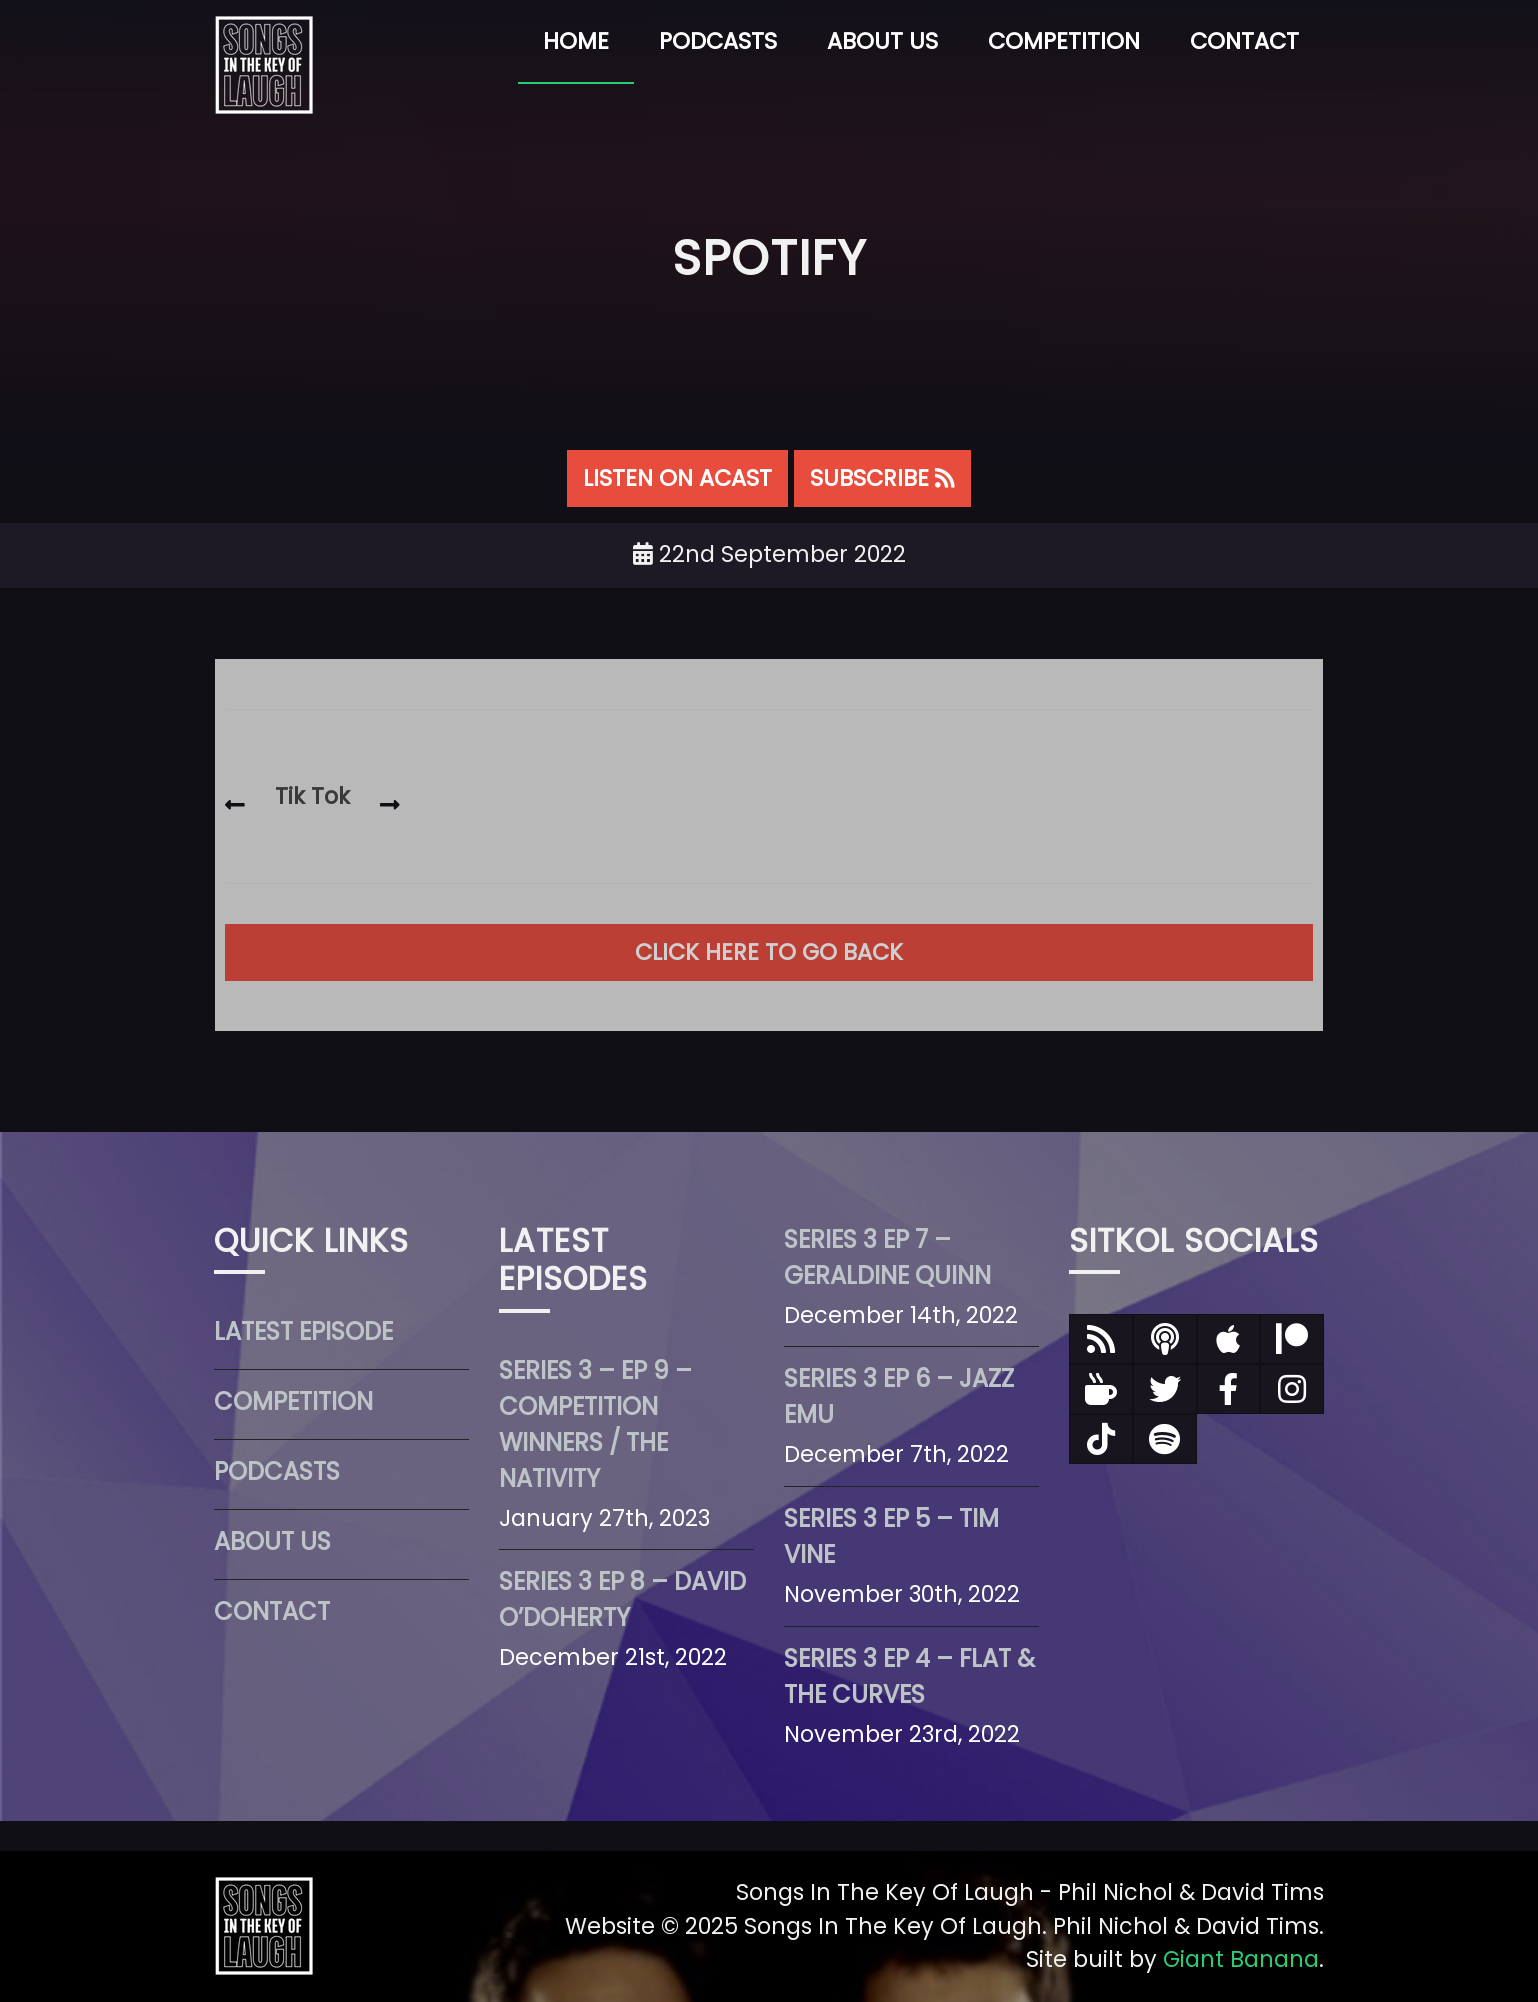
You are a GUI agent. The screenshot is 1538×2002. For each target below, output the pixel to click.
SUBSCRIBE (882, 478)
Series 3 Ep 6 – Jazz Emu (899, 1396)
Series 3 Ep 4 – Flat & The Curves (909, 1676)
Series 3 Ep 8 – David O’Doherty (622, 1599)
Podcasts (718, 41)
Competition (1064, 41)
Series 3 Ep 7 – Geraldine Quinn (887, 1257)
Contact (1244, 41)
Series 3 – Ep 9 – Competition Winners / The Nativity (595, 1424)
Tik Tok (312, 796)
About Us (882, 41)
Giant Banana (1241, 1959)
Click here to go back (769, 952)
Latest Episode (303, 1331)
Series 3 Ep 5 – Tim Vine (891, 1536)
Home (576, 41)
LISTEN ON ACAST (677, 478)
